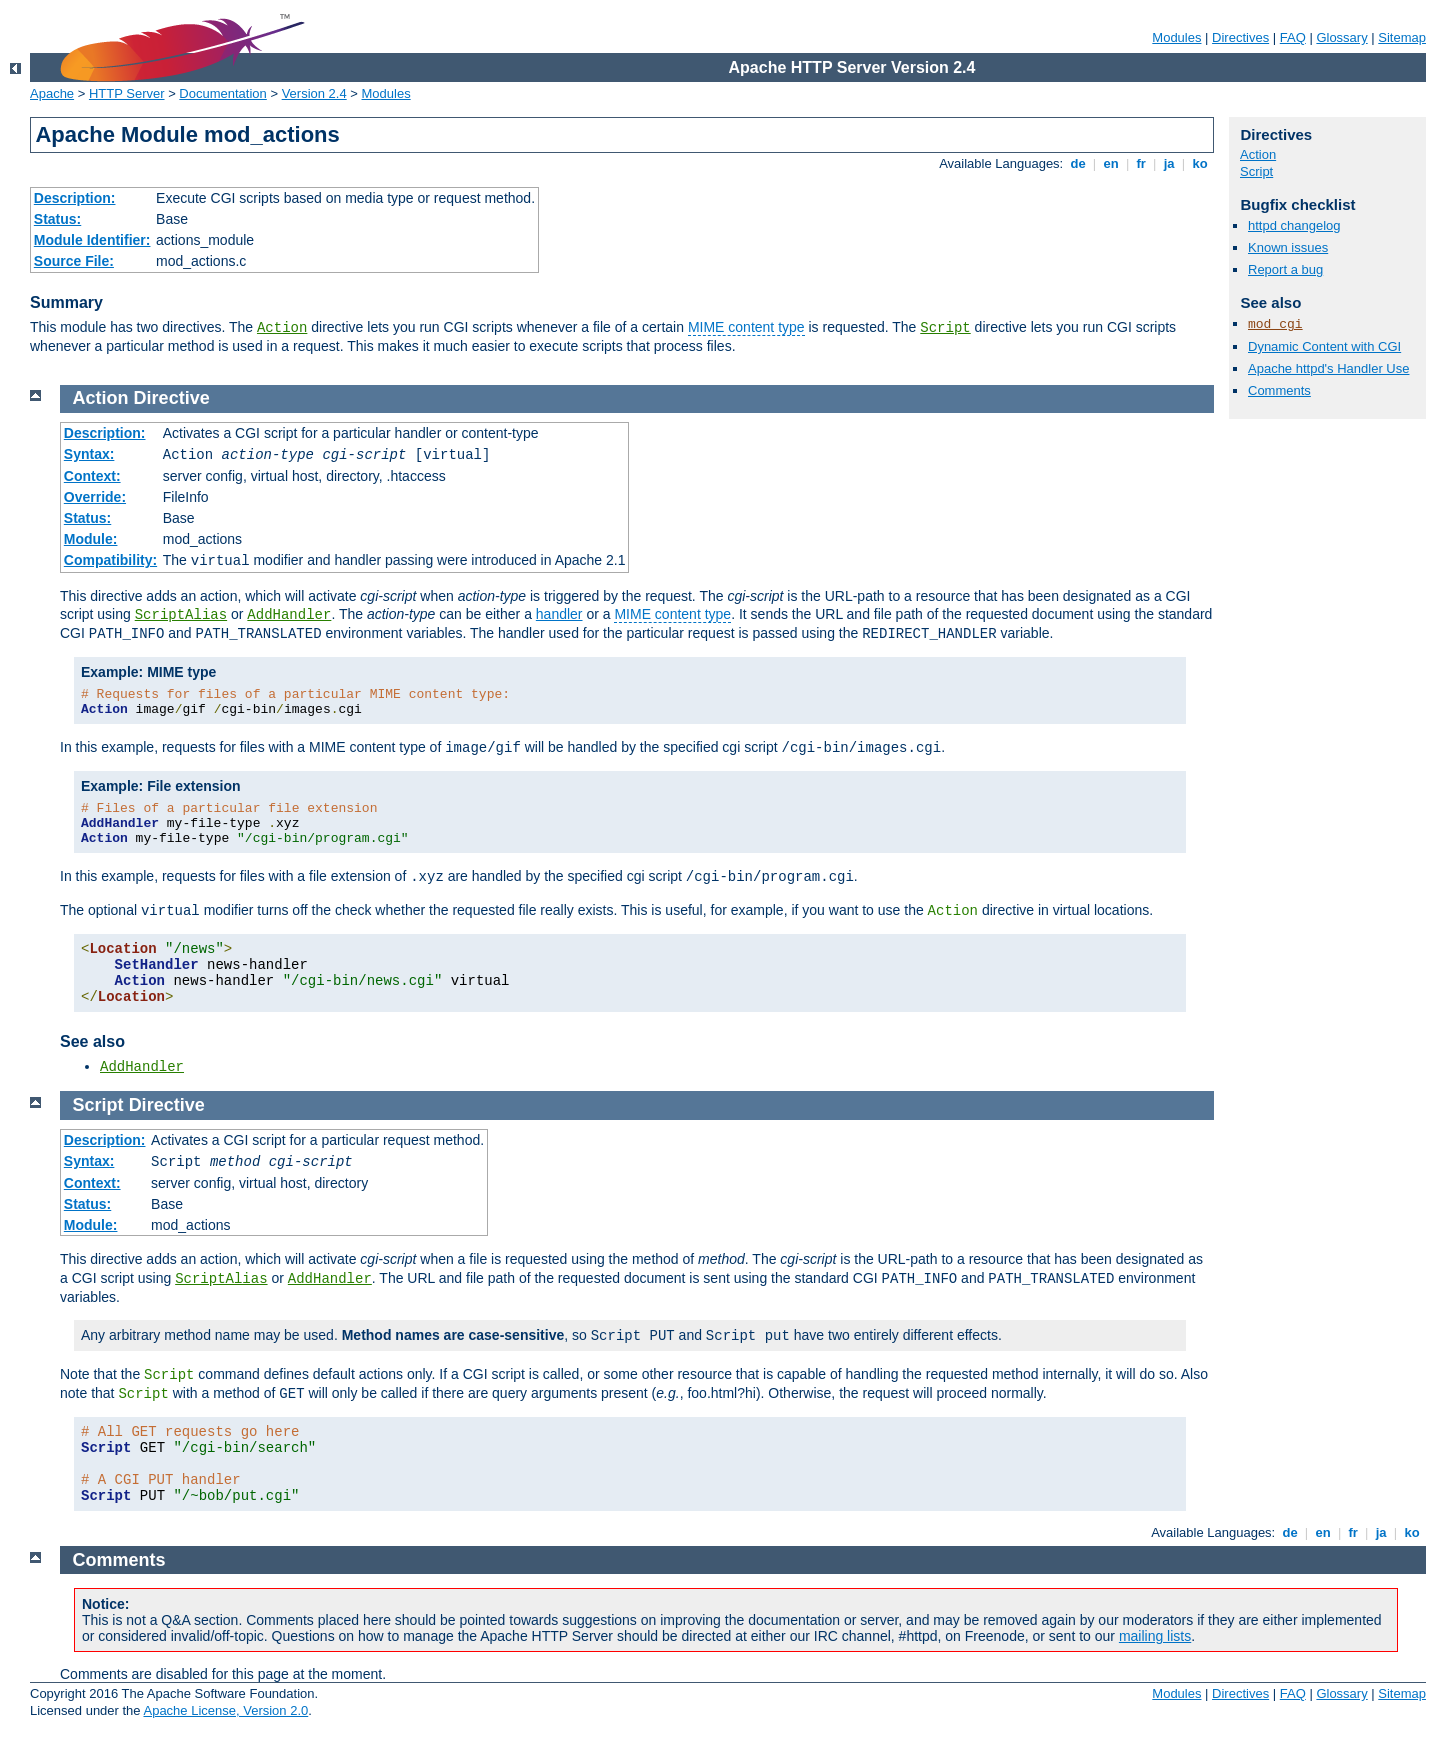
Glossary (1341, 37)
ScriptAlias (181, 615)
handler (559, 614)
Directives (1240, 37)
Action (282, 328)
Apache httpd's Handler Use (1328, 368)
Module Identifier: (92, 240)
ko (1200, 163)
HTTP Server (127, 93)
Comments (1279, 390)
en (1111, 163)
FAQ (1293, 37)
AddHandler (289, 615)
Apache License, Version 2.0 (225, 1710)
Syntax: (89, 454)
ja (1169, 163)
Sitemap (1402, 37)
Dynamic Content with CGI (1324, 346)
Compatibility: (110, 560)
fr (1141, 163)
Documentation (222, 93)
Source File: (74, 261)
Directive (172, 398)
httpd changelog (1294, 225)
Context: (92, 476)
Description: (75, 198)
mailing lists (1155, 1636)
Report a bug (1285, 269)
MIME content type (746, 327)
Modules (1176, 37)
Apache (52, 93)
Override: (95, 497)
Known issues (1288, 247)
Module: (91, 539)
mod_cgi (1275, 324)
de (1078, 163)
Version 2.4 (314, 93)
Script (945, 328)
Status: (57, 219)
